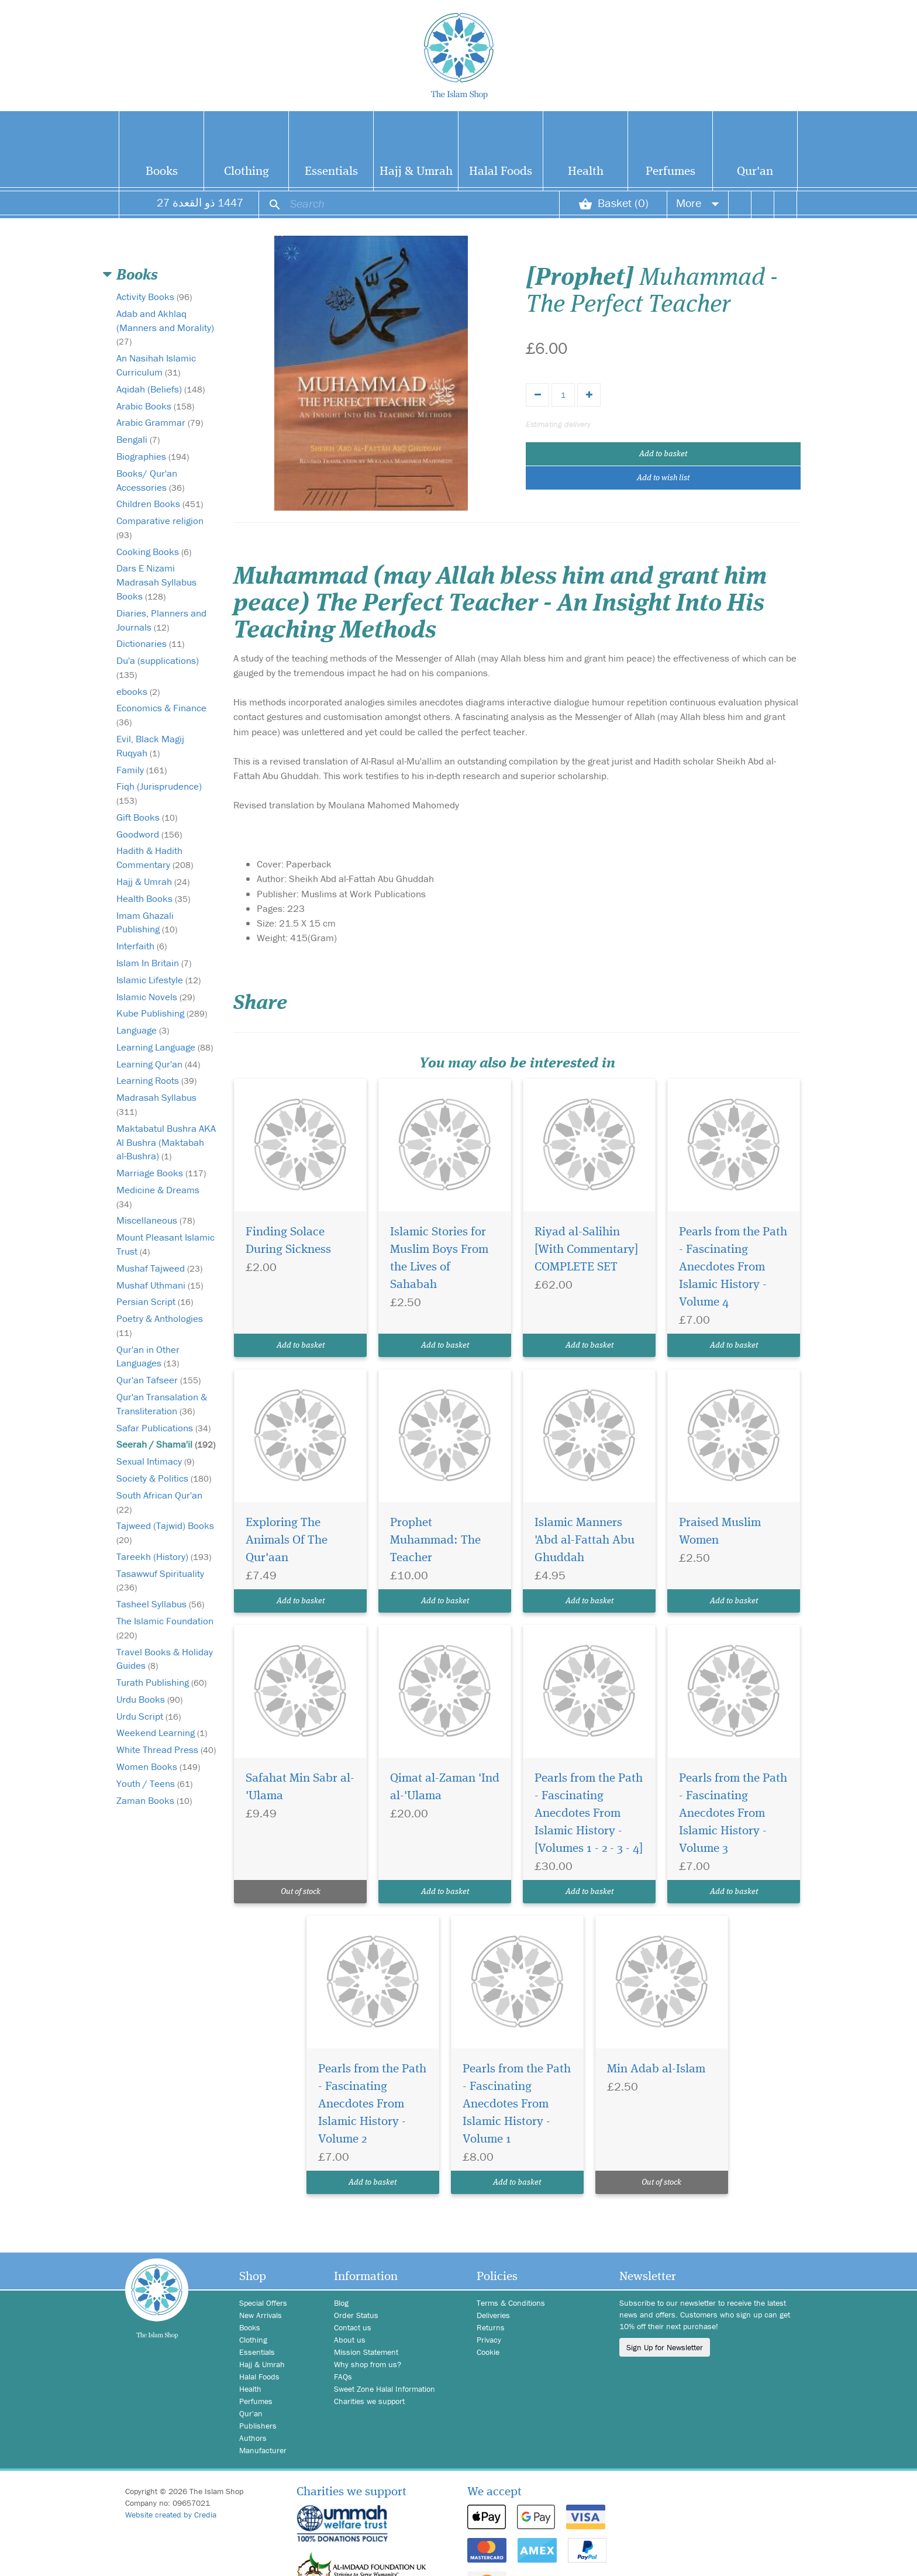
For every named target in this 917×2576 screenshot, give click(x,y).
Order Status (356, 2315)
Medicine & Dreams (157, 1196)
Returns (491, 2327)
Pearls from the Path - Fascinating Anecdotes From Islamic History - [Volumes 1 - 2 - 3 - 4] (589, 1813)
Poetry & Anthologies (159, 1325)
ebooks (138, 691)
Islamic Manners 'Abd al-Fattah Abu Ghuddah (585, 1540)
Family (141, 769)
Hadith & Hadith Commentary (154, 857)
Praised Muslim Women (720, 1532)
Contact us (352, 2327)
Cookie (488, 2352)
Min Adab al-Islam (656, 2069)
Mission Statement (366, 2352)
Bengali (138, 439)
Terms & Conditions (511, 2303)
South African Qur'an (159, 1502)
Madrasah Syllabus (156, 1104)
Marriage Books (161, 1172)
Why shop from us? (367, 2364)
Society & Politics (163, 1478)
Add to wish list (663, 478)
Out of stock (300, 1892)
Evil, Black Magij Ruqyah (150, 745)
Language (142, 1030)
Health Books (153, 898)
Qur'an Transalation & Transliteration (161, 1403)
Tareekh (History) (163, 1556)
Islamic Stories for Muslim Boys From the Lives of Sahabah (439, 1258)
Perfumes (670, 172)
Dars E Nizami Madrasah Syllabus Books (156, 582)
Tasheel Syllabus (160, 1603)
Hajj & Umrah (416, 172)
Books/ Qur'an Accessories (150, 480)
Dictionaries (150, 643)
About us (350, 2339)
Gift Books (146, 817)
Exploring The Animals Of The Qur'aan (287, 1540)
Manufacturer (263, 2450)
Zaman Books (154, 1800)
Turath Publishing (161, 1682)
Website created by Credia (170, 2514)
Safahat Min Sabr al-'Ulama (300, 1787)
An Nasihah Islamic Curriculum (156, 365)
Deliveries (493, 2315)
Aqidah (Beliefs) (160, 389)
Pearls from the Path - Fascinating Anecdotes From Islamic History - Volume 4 (733, 1267)
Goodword (149, 834)
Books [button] (137, 275)
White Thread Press (166, 1749)
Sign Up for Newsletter (664, 2347)
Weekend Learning (161, 1732)
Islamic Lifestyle (158, 979)
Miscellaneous (155, 1220)
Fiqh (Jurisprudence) (159, 793)
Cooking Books (153, 551)
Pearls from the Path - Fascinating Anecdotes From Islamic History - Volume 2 (372, 2104)
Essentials (331, 172)
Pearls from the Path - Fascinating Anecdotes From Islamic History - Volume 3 (733, 1813)
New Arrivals (260, 2315)
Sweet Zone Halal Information (384, 2389)
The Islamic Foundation (164, 1627)
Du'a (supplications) (157, 667)
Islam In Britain (153, 962)
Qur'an (755, 172)
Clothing (246, 172)
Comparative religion (160, 527)
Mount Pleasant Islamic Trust (165, 1244)
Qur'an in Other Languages (148, 1356)
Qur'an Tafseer (158, 1379)
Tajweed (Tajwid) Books (165, 1532)
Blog (341, 2303)
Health (586, 172)
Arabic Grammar (159, 422)
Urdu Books (149, 1699)
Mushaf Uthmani (159, 1285)
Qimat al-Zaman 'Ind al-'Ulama (444, 1787)
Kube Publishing (161, 1013)
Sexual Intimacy (155, 1461)
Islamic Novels (155, 996)
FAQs (343, 2376)
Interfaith (141, 945)
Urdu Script (148, 1716)
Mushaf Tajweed (159, 1268)
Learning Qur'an (158, 1064)
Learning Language (164, 1047)
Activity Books (154, 296)
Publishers (258, 2425)
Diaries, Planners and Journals (161, 620)
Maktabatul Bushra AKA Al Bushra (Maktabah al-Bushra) (166, 1142)
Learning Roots (156, 1080)
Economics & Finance (161, 714)
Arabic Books (155, 406)
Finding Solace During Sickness (288, 1241)
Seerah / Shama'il (165, 1444)
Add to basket (663, 454)
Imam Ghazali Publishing (146, 922)
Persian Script (154, 1301)
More (697, 202)
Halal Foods (500, 172)
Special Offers (263, 2303)
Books (162, 172)
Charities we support (369, 2401)
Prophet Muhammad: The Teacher (435, 1540)
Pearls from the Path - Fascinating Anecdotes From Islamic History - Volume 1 (517, 2104)
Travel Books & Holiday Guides (164, 1658)
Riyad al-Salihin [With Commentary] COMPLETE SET (586, 1249)
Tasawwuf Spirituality (160, 1580)
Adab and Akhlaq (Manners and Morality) (165, 327)
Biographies (152, 456)
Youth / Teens (154, 1783)
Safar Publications (163, 1427)
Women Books (158, 1766)
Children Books (159, 503)
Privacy (489, 2339)
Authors (253, 2438)
